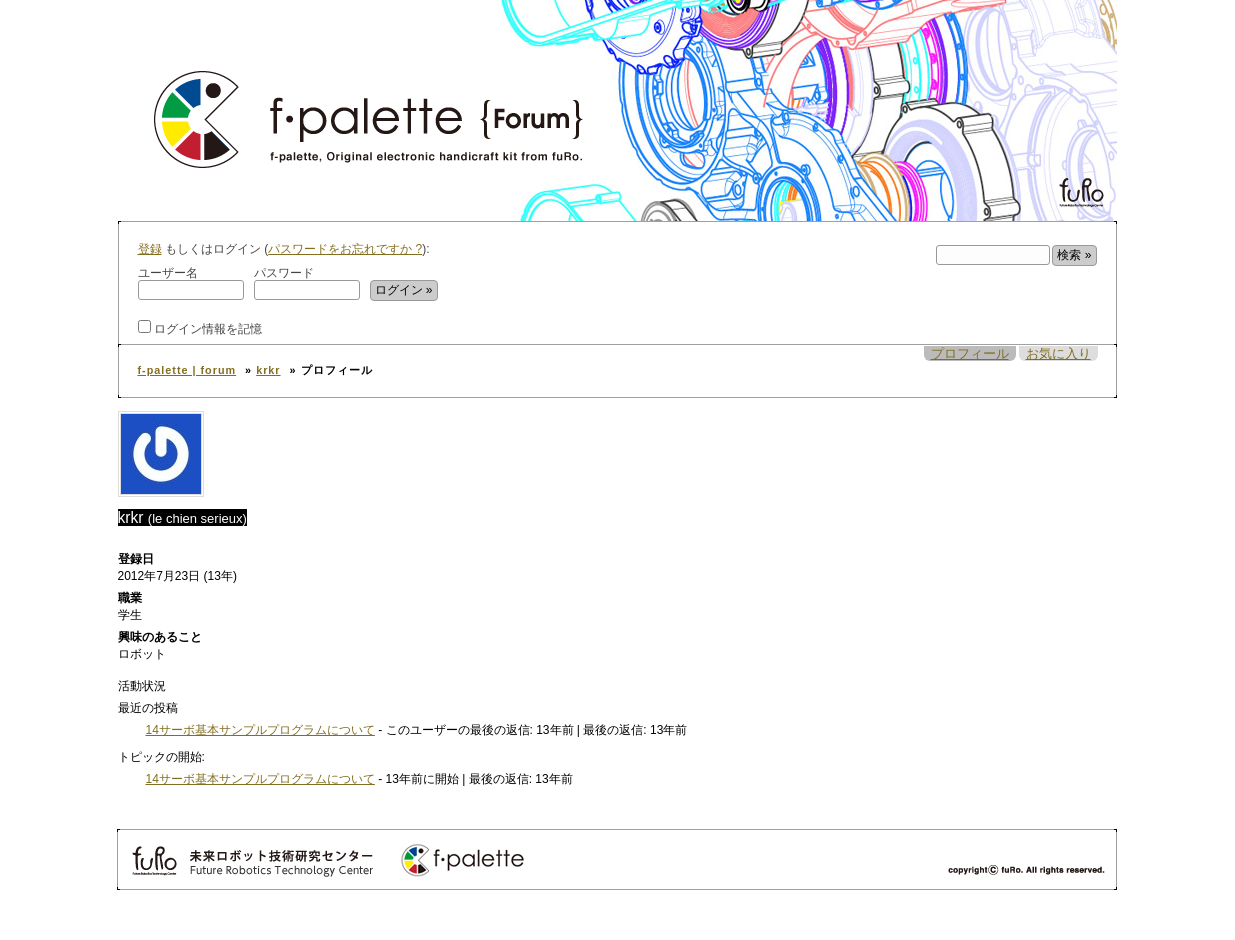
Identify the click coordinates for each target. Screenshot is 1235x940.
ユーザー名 (191, 283)
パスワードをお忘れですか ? (345, 249)
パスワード (307, 283)
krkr (268, 370)
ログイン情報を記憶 (200, 327)
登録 (150, 249)
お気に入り (1058, 353)
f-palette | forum (187, 370)
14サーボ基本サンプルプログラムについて (260, 730)
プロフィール (970, 353)
